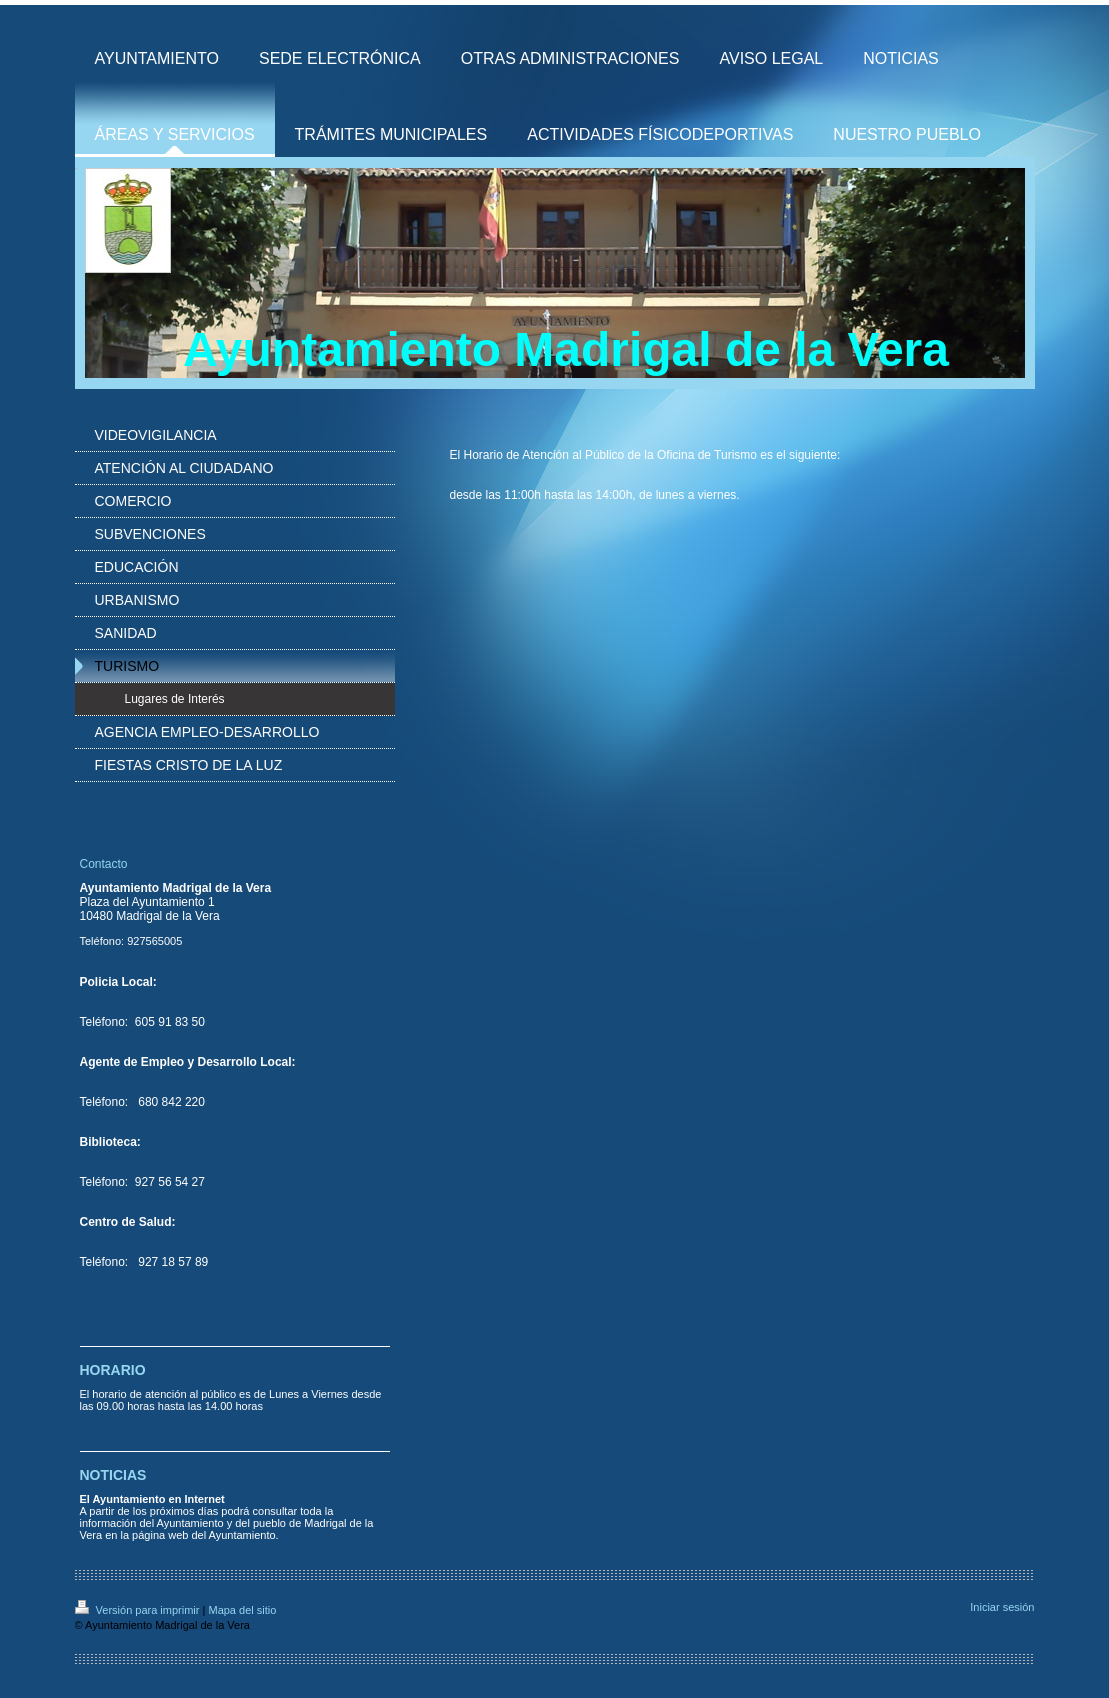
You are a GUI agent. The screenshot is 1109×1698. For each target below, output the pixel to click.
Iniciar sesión (1002, 1607)
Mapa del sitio (242, 1610)
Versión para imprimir (139, 1610)
